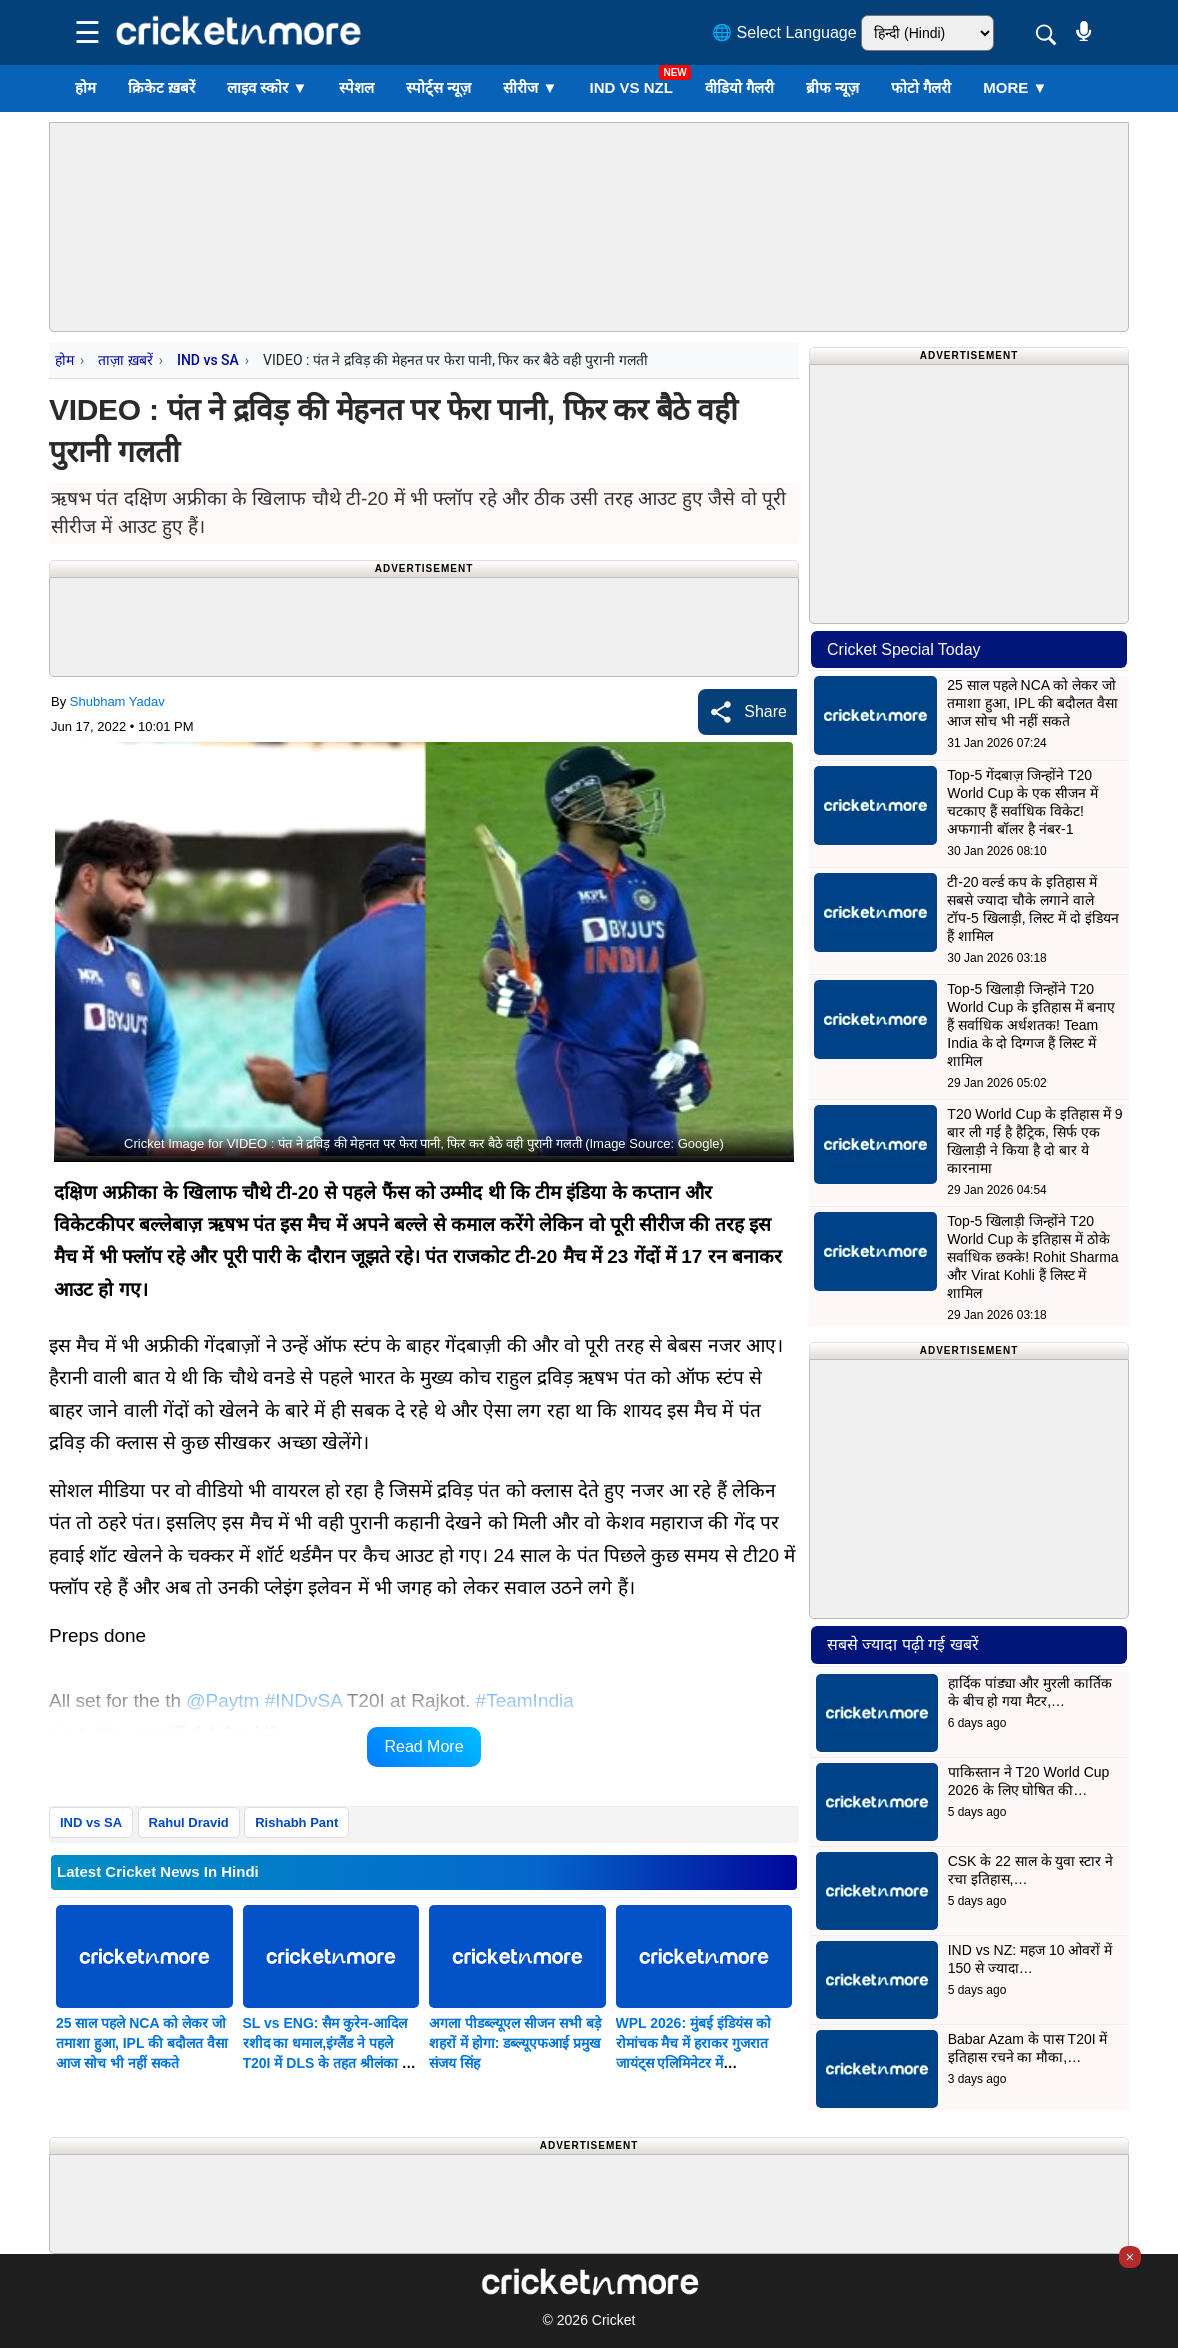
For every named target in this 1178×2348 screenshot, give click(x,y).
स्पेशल (356, 87)
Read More (423, 1746)
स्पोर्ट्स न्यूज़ (438, 87)
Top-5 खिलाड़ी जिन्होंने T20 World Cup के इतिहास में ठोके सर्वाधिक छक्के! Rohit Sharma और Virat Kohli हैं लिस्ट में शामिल (1032, 1257)
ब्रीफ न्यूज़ (832, 87)
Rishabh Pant (296, 1822)
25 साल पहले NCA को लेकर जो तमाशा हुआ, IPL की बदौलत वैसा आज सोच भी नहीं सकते (142, 2043)
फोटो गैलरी (921, 87)
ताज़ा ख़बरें (125, 360)
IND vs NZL (630, 87)
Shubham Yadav (117, 701)
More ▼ (1015, 87)
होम (85, 87)
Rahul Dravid (189, 1822)
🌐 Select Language (784, 32)
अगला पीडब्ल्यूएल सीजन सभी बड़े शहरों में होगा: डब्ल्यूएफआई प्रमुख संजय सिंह (515, 2043)
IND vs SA (208, 360)
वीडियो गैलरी (739, 87)
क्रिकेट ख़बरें (161, 87)
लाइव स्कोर (267, 87)
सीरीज (530, 87)
